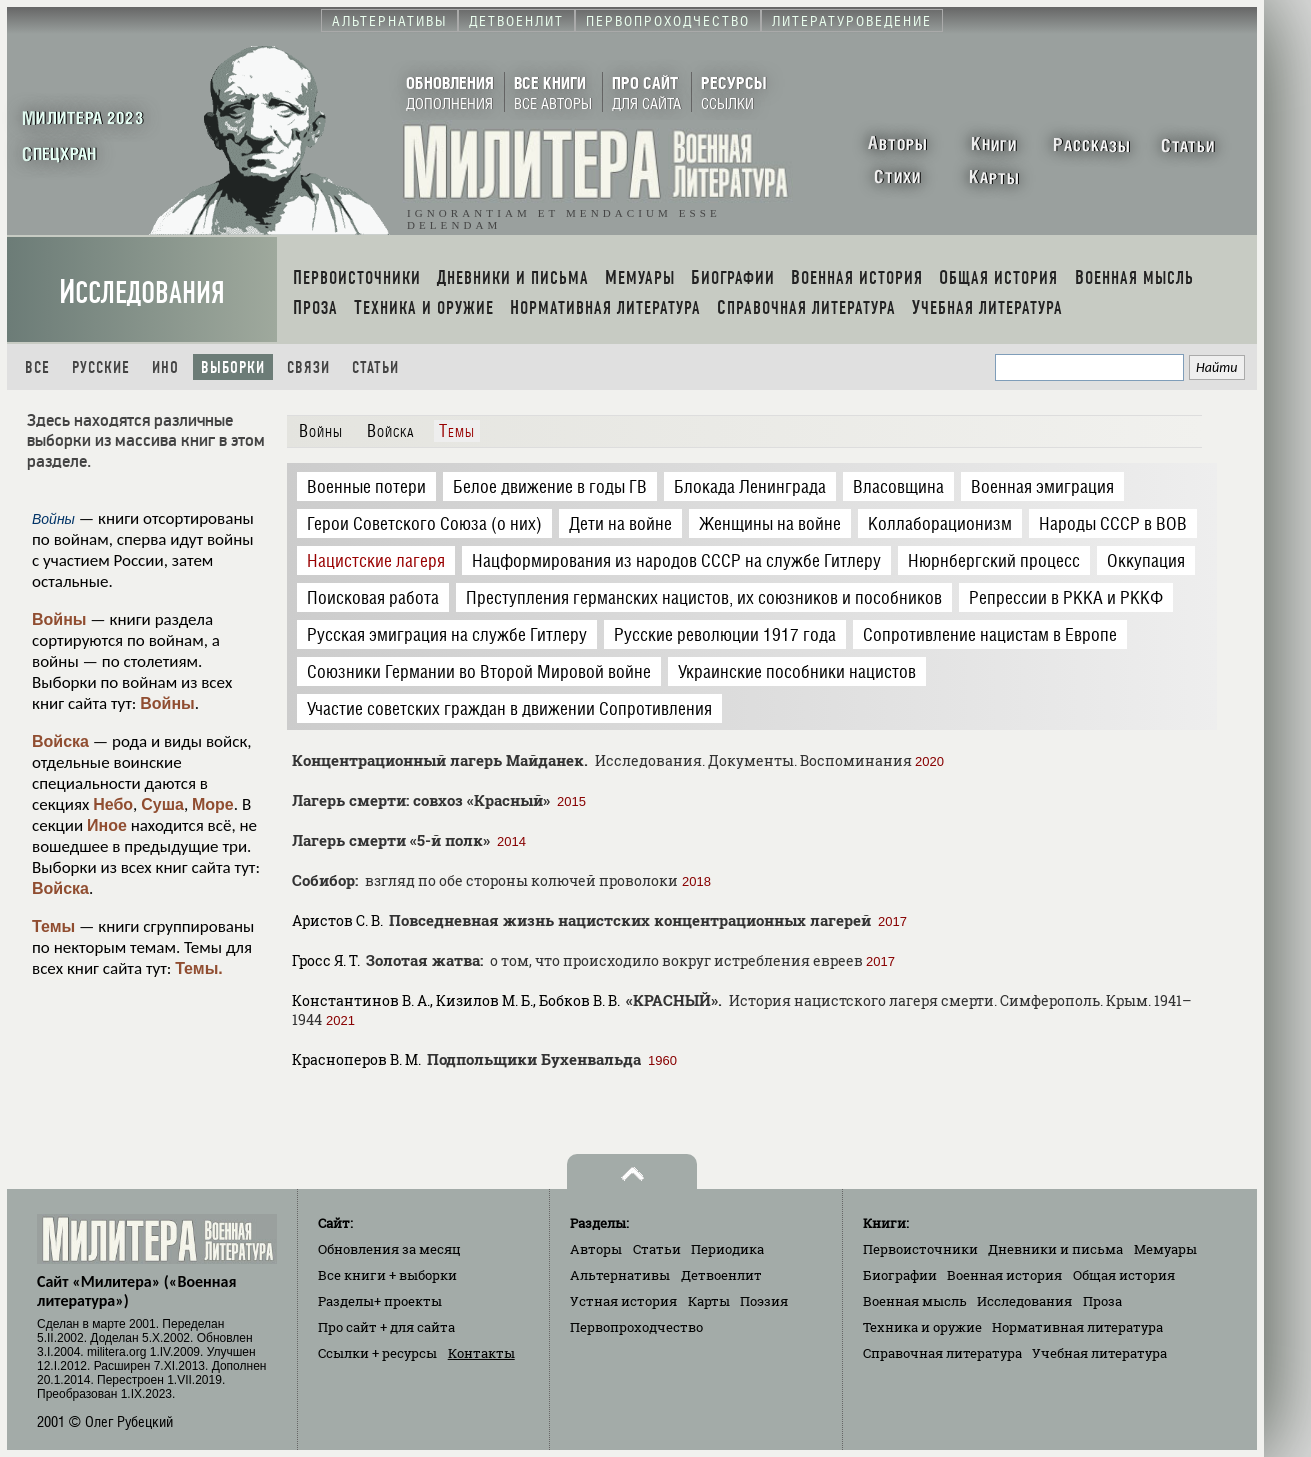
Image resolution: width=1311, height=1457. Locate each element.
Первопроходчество (636, 1327)
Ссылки (377, 1353)
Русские (101, 367)
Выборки (233, 367)
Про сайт (386, 1327)
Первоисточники (920, 1249)
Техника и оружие (922, 1327)
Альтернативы (620, 1275)
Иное (107, 825)
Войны (59, 619)
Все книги (387, 1275)
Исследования (142, 292)
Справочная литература (942, 1353)
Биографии (900, 1275)
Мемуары (1165, 1249)
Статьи (375, 367)
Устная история (623, 1301)
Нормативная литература (1077, 1327)
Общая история (1124, 1275)
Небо (113, 804)
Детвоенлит (721, 1275)
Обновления (389, 1249)
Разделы (380, 1301)
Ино (165, 367)
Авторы (596, 1249)
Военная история (1004, 1275)
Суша (162, 804)
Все (37, 367)
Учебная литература (1099, 1353)
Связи (308, 367)
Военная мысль (915, 1301)
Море (213, 804)
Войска (60, 741)
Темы (53, 926)
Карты (709, 1301)
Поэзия (764, 1301)
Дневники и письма (1055, 1249)
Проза (1102, 1301)
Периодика (727, 1249)
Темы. (199, 968)
